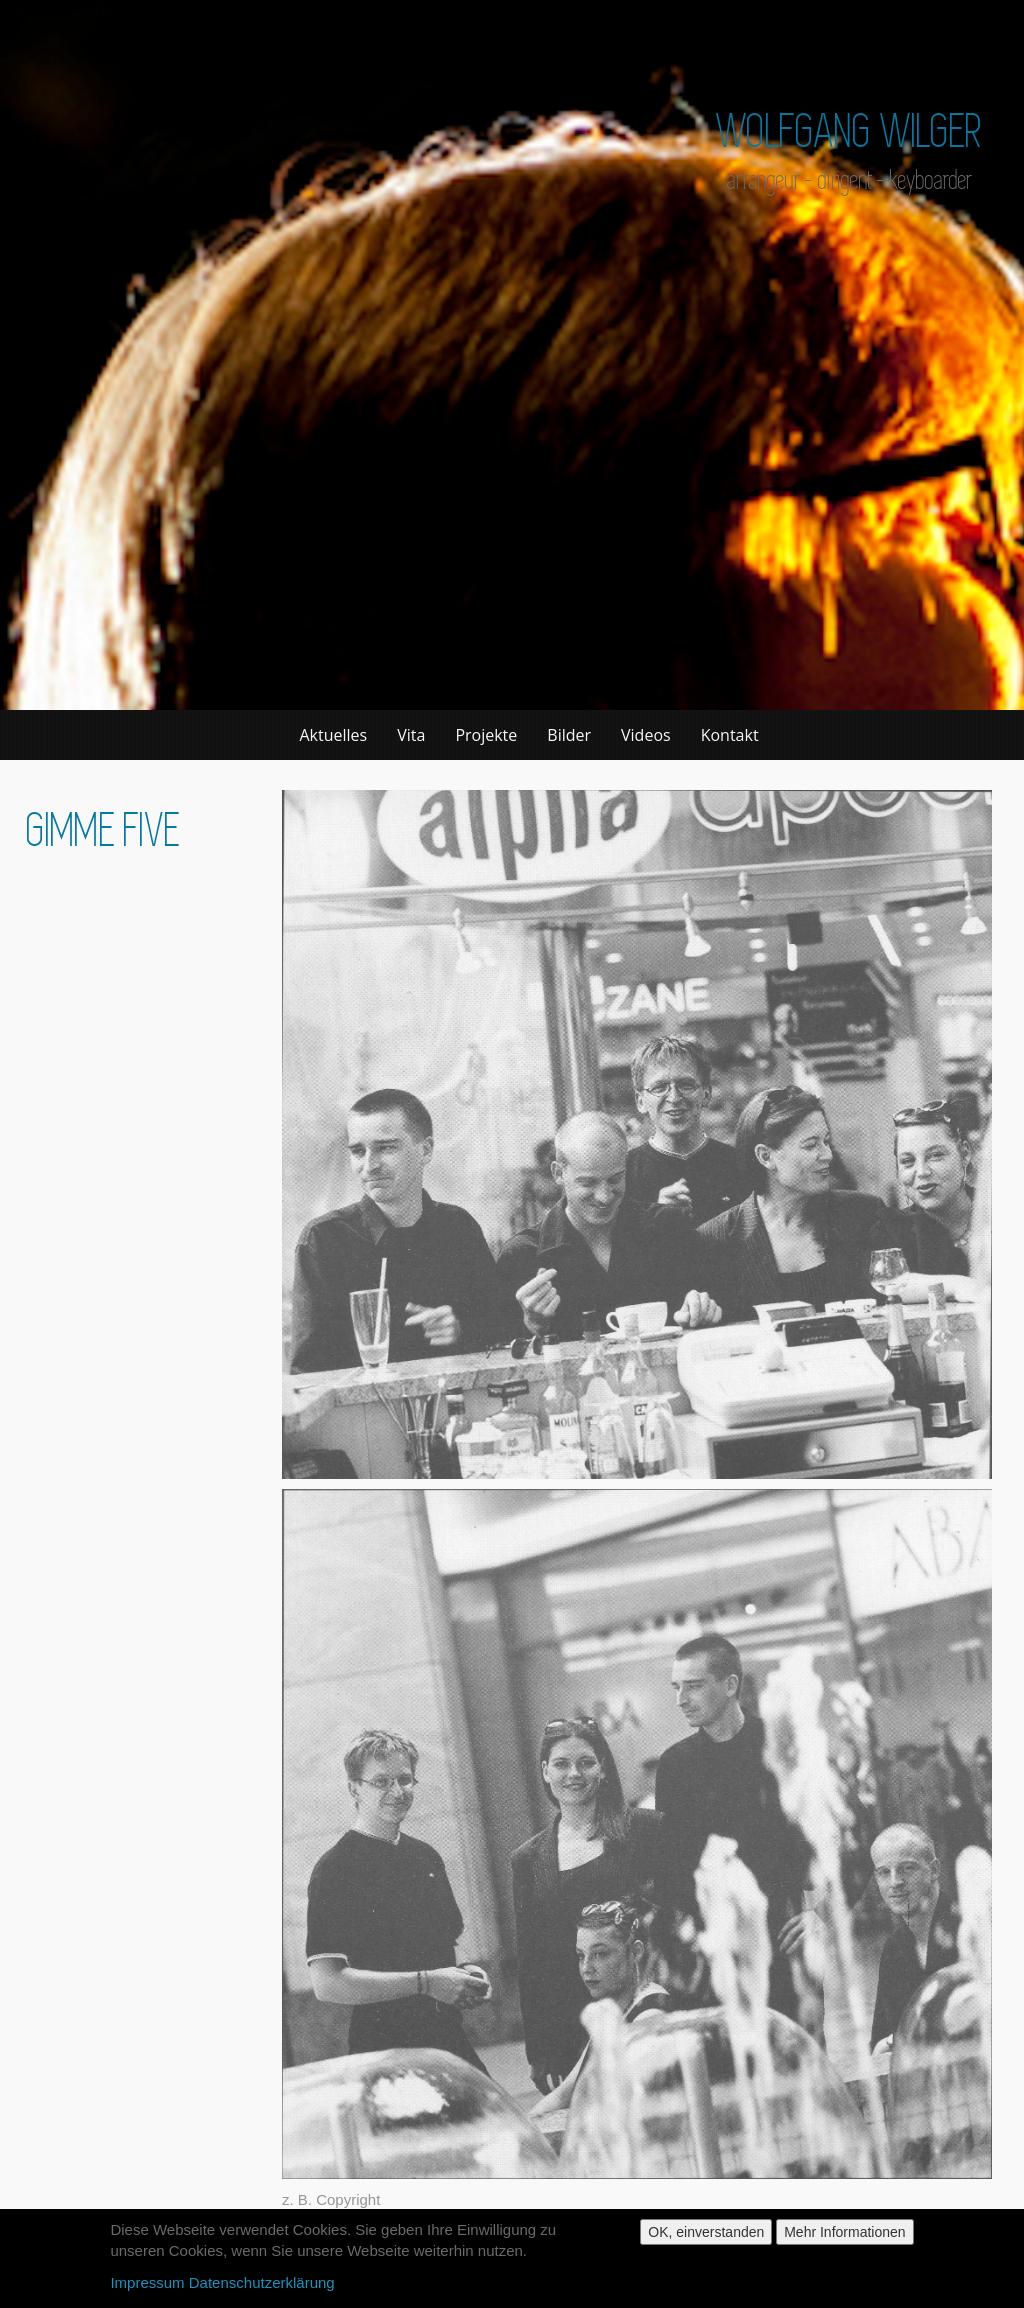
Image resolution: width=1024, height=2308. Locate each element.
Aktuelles (334, 735)
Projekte (486, 735)
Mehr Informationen (844, 2237)
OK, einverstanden (706, 2237)
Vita (411, 735)
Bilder (569, 735)
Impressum (147, 2287)
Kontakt (730, 735)
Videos (646, 735)
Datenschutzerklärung (262, 2287)
